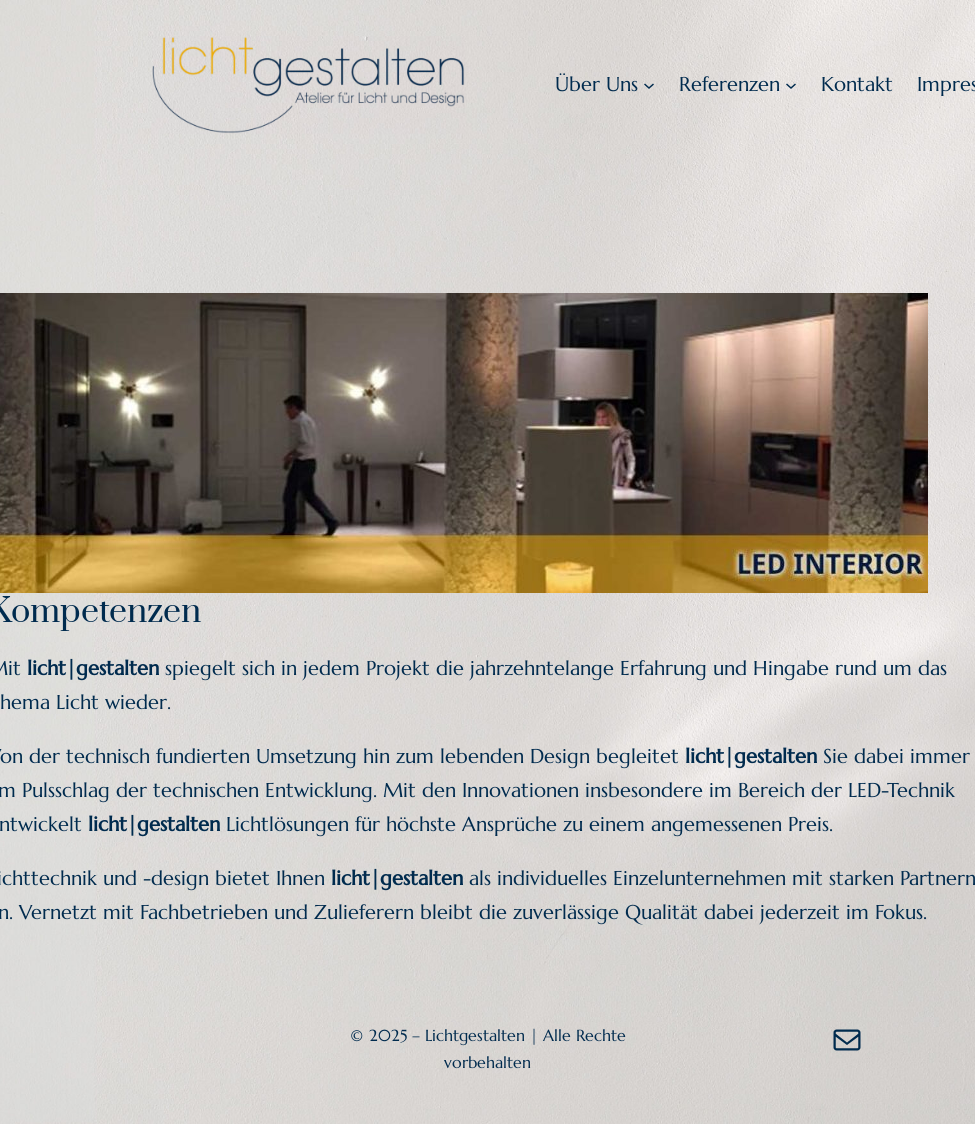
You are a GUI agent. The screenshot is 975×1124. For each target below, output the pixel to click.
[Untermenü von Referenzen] (791, 85)
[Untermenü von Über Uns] (649, 85)
